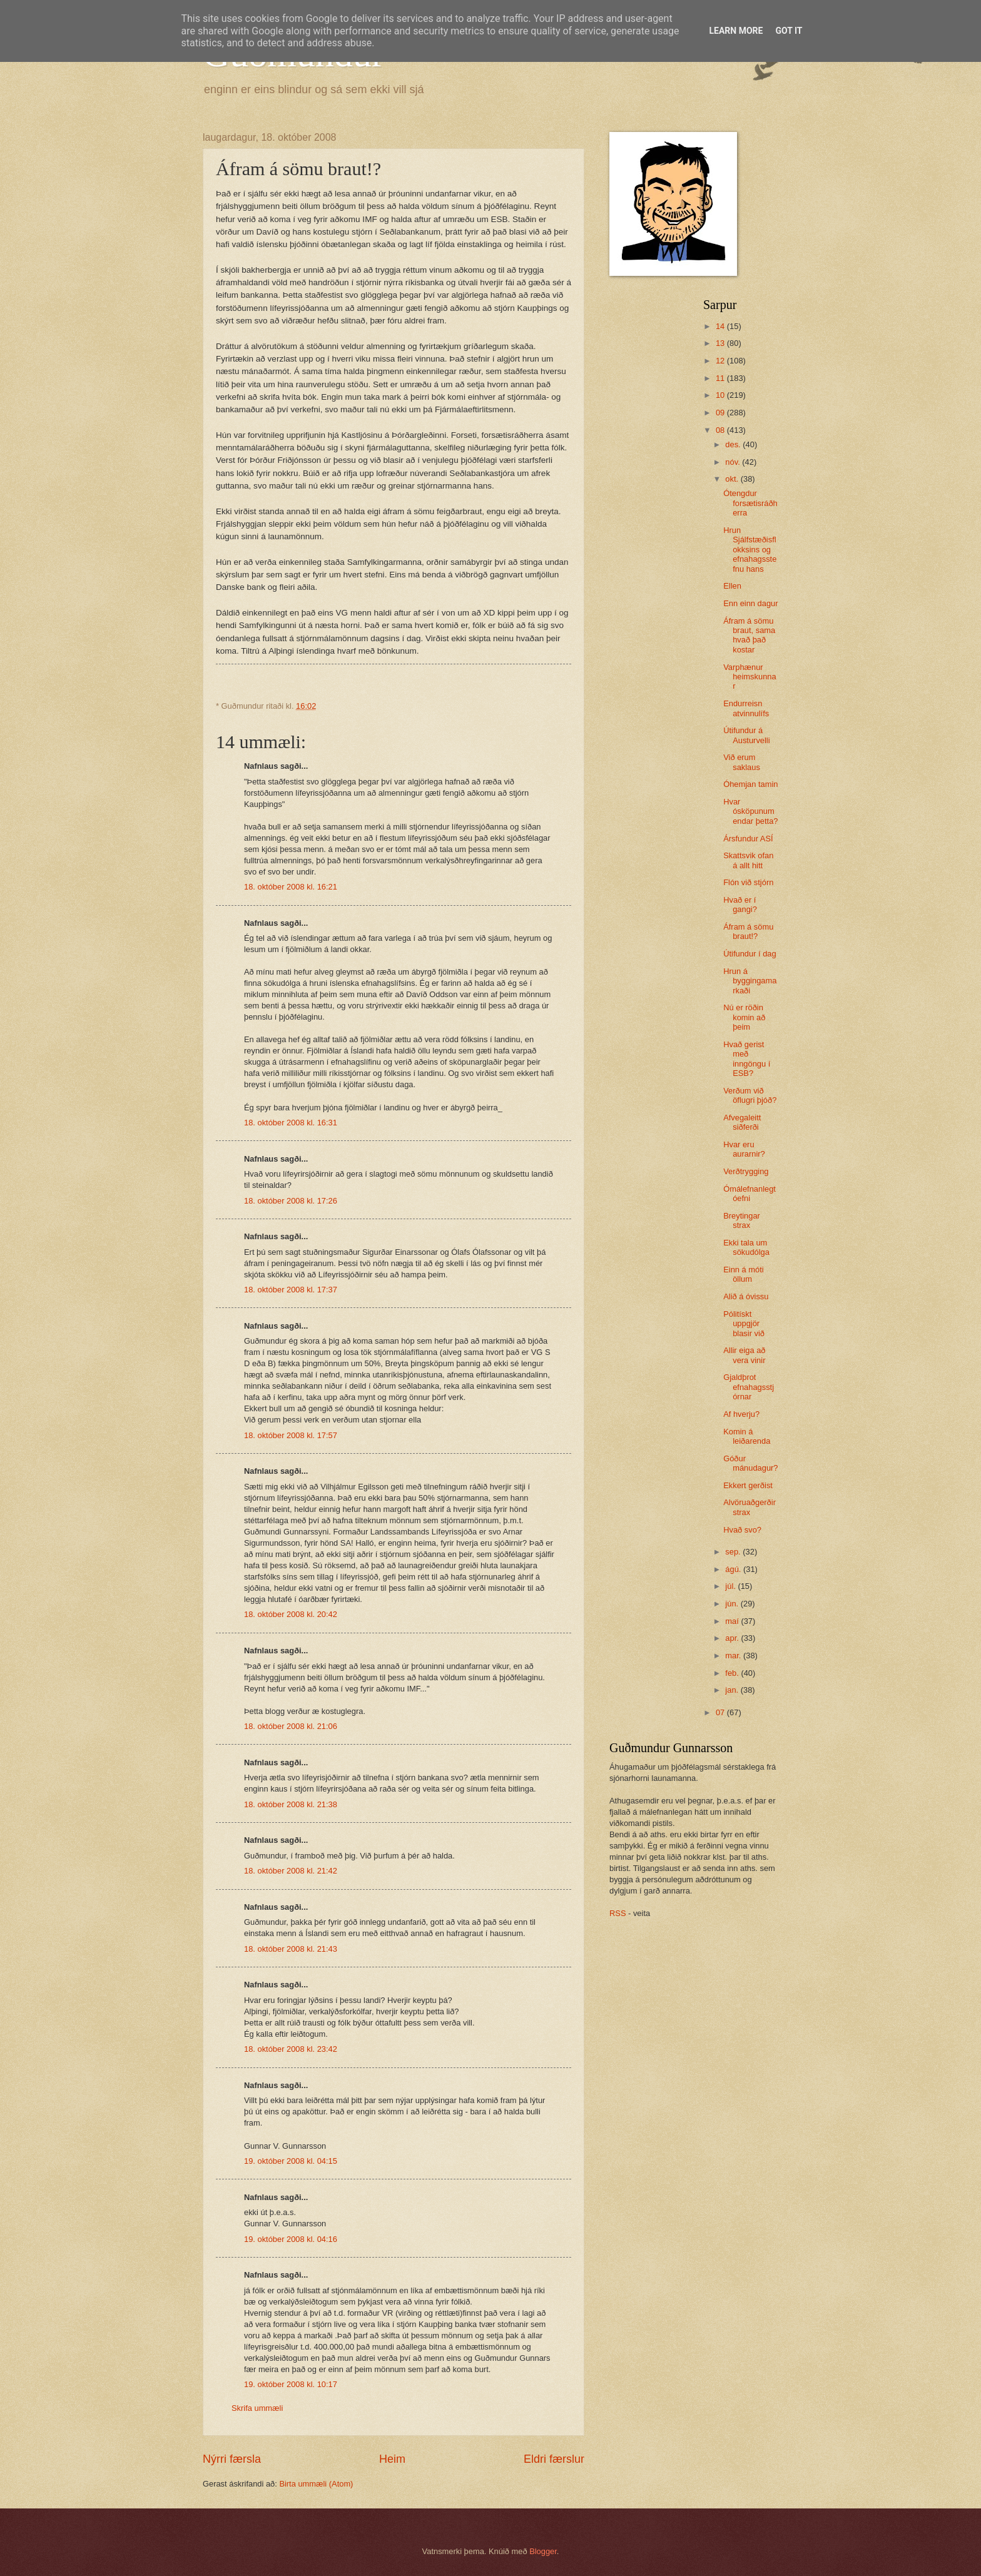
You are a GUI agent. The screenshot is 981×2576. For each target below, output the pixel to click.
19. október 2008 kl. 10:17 (290, 2384)
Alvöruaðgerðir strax (749, 1507)
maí (733, 1621)
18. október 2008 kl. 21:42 (290, 1870)
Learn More (736, 31)
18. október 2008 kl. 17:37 (290, 1289)
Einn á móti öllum (743, 1274)
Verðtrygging (745, 1171)
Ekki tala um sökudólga (746, 1247)
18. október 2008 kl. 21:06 (290, 1726)
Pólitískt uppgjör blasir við (744, 1323)
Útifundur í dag (749, 953)
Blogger (543, 2551)
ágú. (734, 1569)
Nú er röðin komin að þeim (744, 1017)
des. (734, 444)
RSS (617, 1913)
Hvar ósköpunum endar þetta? (750, 811)
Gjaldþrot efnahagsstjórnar (748, 1386)
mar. (734, 1655)
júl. (731, 1586)
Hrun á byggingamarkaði (749, 980)
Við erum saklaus (741, 762)
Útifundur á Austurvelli (746, 735)
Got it (788, 31)
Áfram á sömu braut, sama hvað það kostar (749, 635)
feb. (733, 1673)
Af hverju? (741, 1414)
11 (721, 378)
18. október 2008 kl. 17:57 (290, 1435)
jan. (732, 1690)
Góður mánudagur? (750, 1463)
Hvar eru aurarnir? (744, 1149)
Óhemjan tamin (750, 784)
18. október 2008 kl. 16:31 (290, 1122)
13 (721, 343)
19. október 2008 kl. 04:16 (290, 2239)
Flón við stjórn (748, 882)
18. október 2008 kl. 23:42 (290, 2049)
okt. (732, 479)
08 (721, 430)
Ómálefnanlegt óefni (749, 1193)
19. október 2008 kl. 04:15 (290, 2161)
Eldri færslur (554, 2459)
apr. (733, 1638)
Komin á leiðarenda (746, 1436)
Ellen (732, 586)
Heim (392, 2459)
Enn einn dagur (750, 603)
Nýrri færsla (232, 2459)
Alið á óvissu (745, 1296)
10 (721, 395)
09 (721, 412)
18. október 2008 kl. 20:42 (290, 1614)
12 (721, 360)
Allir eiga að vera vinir (744, 1355)
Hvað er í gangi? (740, 904)
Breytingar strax (741, 1220)
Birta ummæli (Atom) (316, 2483)
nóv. (733, 462)
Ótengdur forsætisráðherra (750, 503)
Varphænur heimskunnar (749, 676)
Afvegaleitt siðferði (742, 1122)
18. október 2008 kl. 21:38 (290, 1804)
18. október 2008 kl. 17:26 (290, 1200)
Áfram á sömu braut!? (748, 931)
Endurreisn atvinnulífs (746, 708)
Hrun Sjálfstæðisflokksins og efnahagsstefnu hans (749, 549)
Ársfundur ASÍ (748, 838)
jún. (732, 1603)
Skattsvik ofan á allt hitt (748, 860)
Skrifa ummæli (257, 2408)
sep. (734, 1551)
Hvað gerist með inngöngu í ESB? (746, 1059)
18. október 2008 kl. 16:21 (290, 886)
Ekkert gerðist (748, 1485)
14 (721, 326)
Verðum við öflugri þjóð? (749, 1095)
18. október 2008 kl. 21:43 (290, 1949)
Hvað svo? (742, 1529)
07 (721, 1712)
